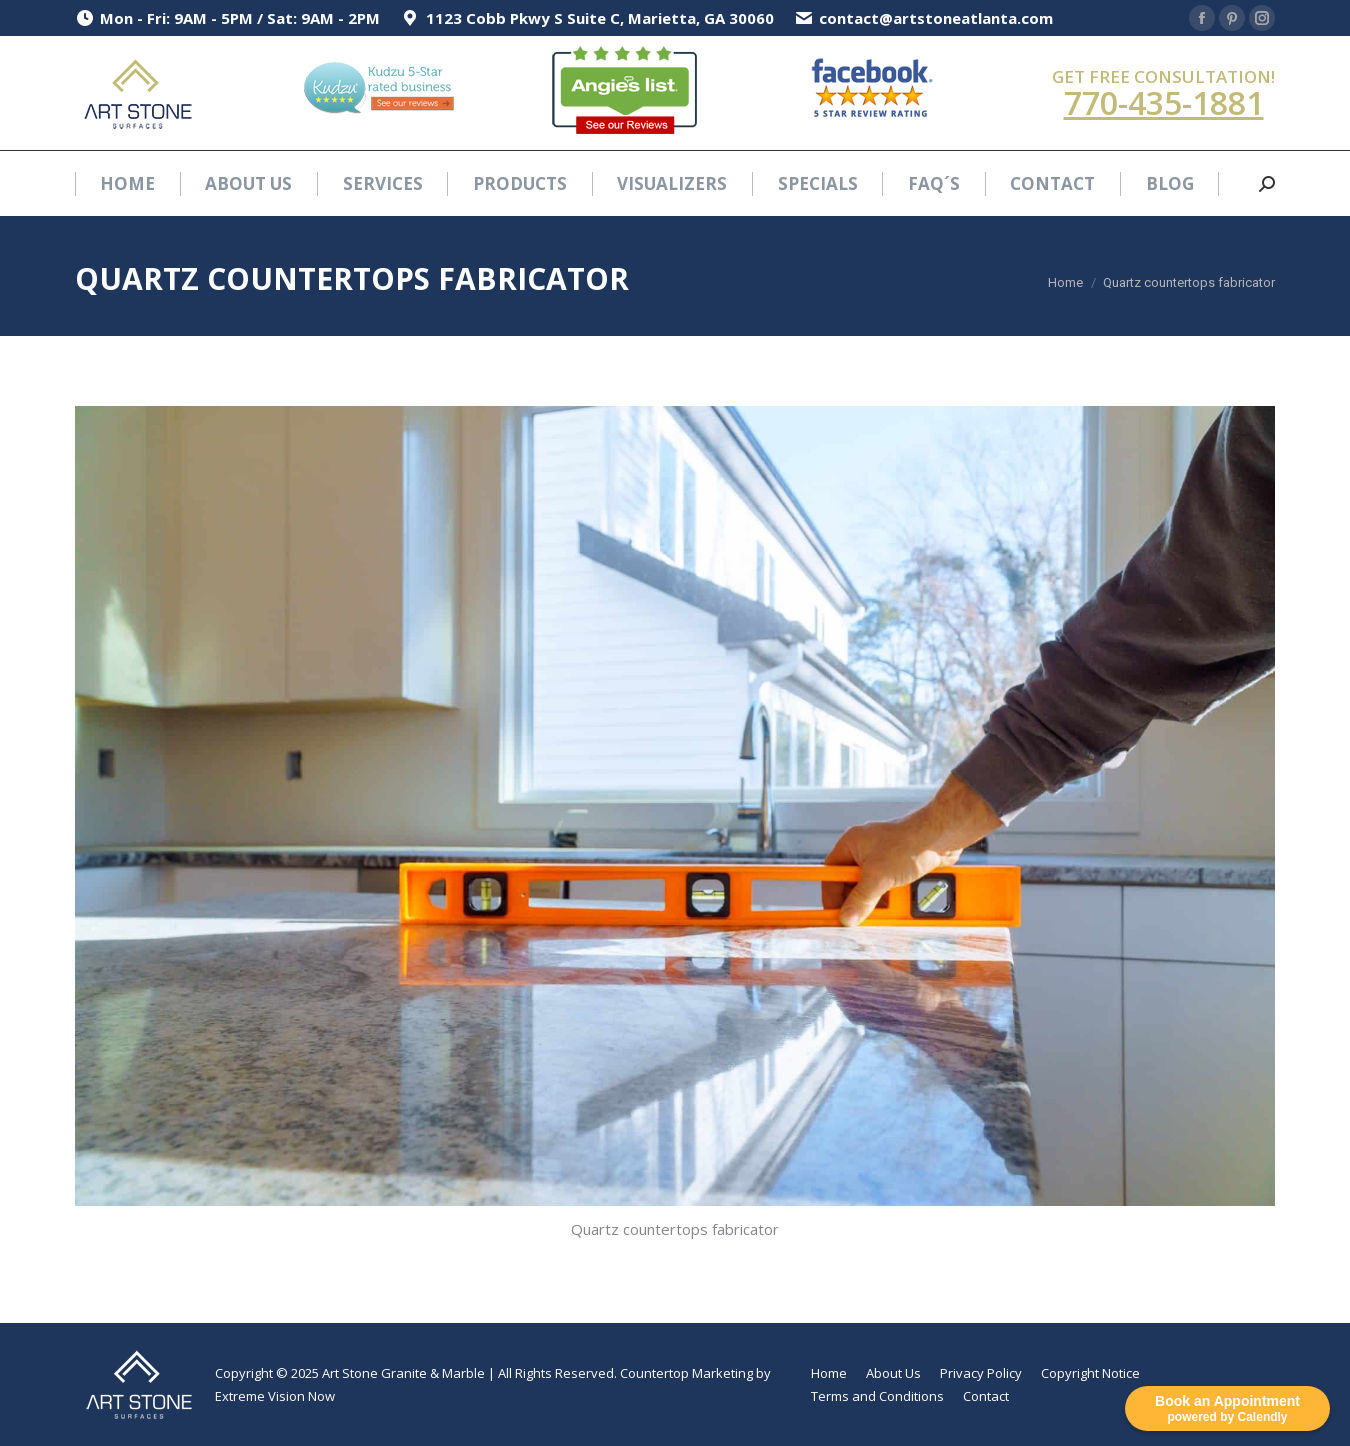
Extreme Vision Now (275, 1396)
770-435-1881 (1164, 102)
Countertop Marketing (686, 1373)
